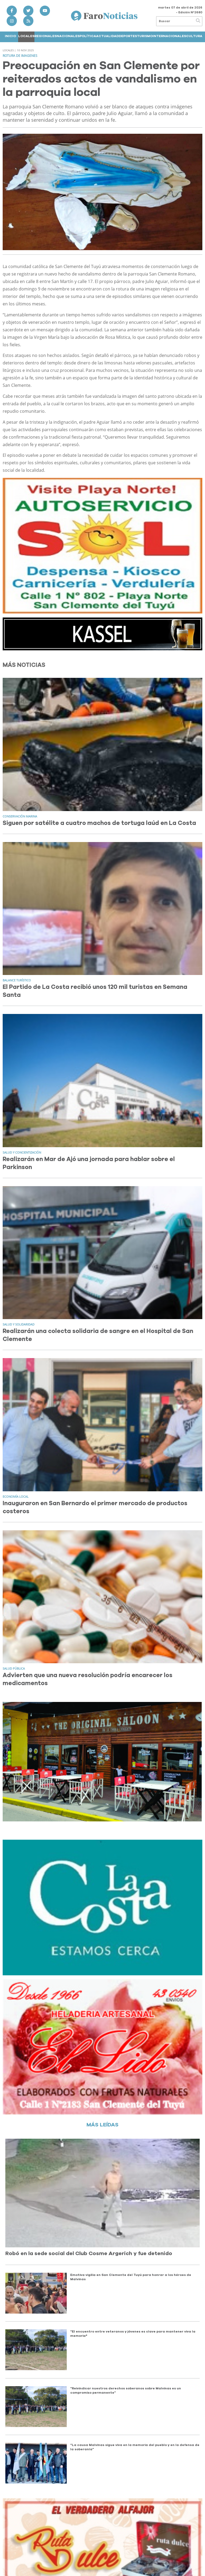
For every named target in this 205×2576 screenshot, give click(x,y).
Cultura (194, 36)
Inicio (10, 36)
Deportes (128, 36)
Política (88, 36)
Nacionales (68, 36)
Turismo (145, 36)
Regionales (45, 36)
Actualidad (107, 36)
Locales (26, 36)
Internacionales (169, 36)
